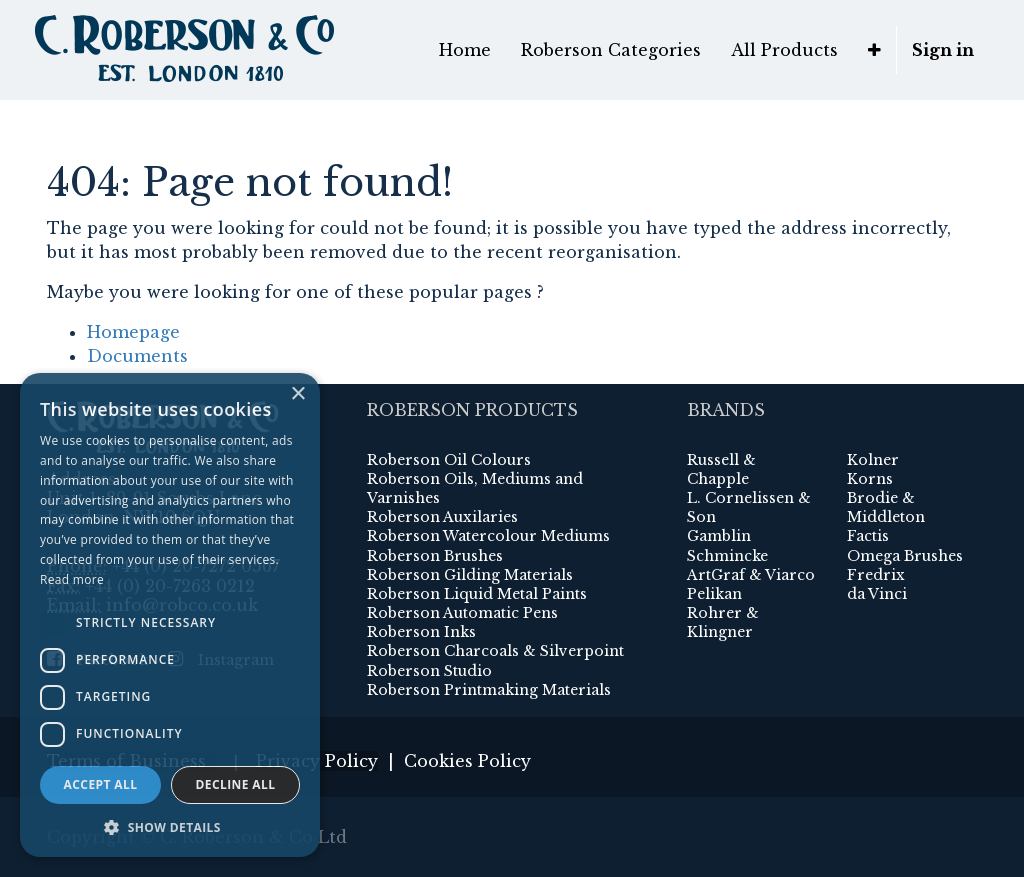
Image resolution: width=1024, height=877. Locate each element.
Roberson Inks (421, 632)
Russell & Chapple (721, 469)
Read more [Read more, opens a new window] (72, 579)
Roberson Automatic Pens (462, 613)
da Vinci (877, 594)
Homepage (133, 332)
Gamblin (719, 536)
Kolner (873, 460)
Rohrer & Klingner (723, 622)
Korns (870, 479)
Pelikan (714, 594)
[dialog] (170, 615)
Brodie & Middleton (886, 507)
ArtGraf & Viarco (751, 575)
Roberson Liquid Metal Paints (477, 594)
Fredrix (876, 575)
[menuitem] (465, 50)
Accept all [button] (101, 784)
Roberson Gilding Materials (470, 575)
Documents (137, 356)
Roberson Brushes (435, 556)
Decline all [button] (236, 784)
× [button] (297, 394)
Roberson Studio (429, 671)
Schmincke (727, 556)
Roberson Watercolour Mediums (488, 536)
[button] (874, 50)
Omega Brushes (905, 556)
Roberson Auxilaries (442, 517)
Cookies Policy (467, 761)
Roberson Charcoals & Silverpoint (495, 651)
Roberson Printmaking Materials (489, 690)
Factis (868, 536)
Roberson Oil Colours (449, 460)
